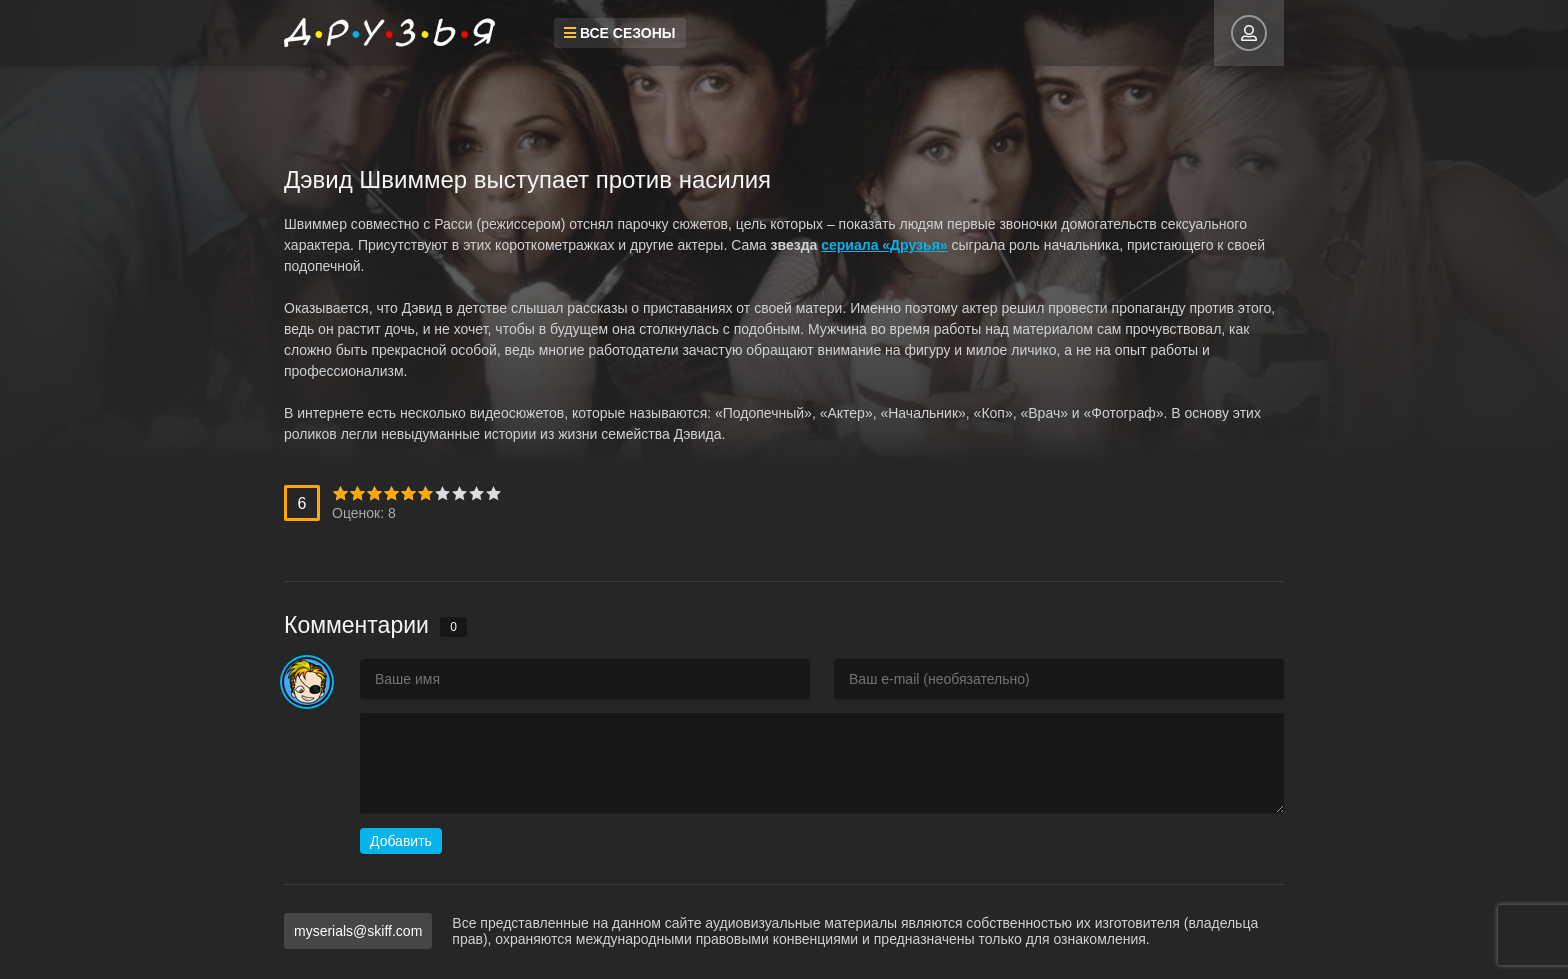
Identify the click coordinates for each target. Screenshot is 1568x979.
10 (493, 493)
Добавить (401, 841)
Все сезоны (620, 33)
